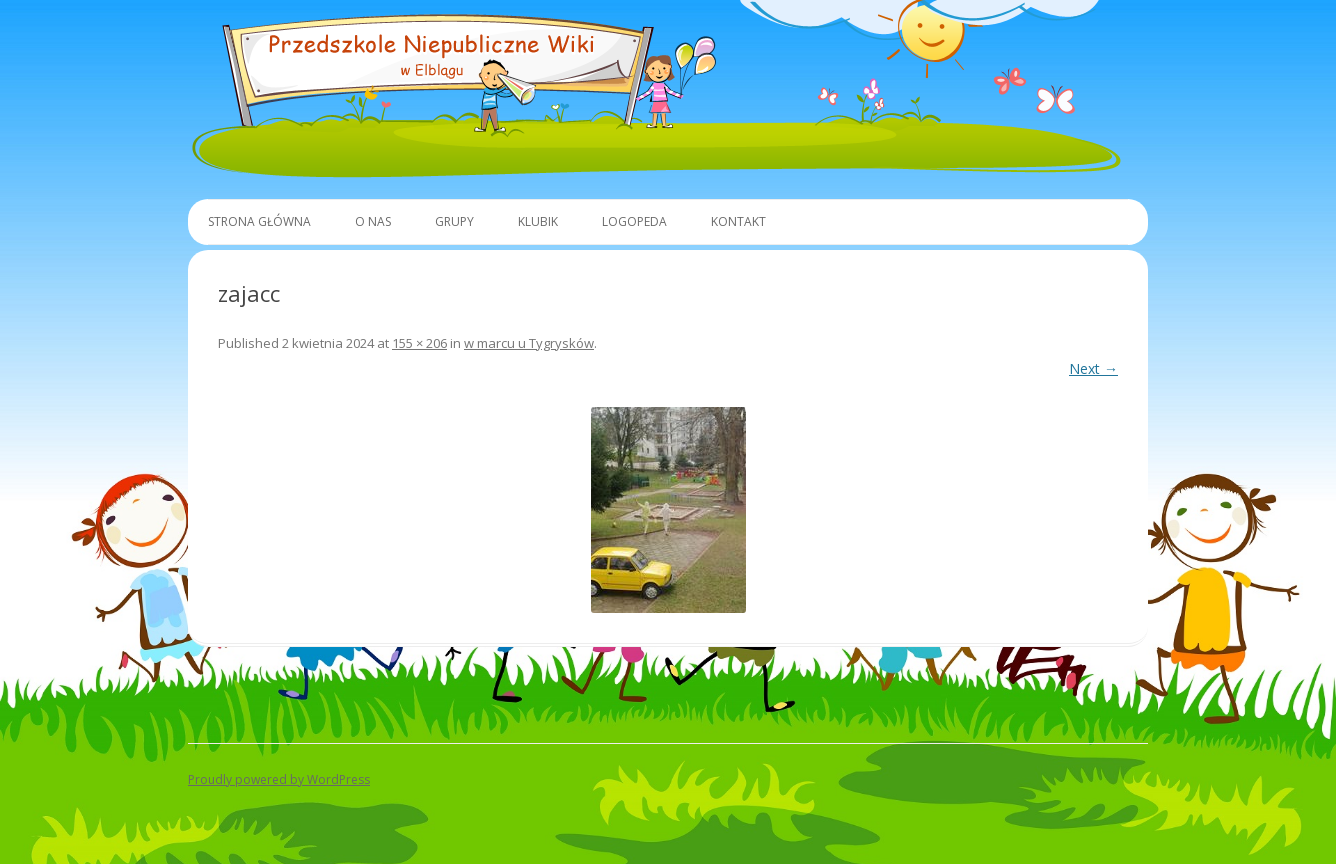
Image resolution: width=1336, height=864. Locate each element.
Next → (1093, 368)
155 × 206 (419, 343)
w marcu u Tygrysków (529, 343)
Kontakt (738, 221)
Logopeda (634, 221)
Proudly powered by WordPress (279, 779)
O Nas (373, 221)
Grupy (454, 221)
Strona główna (259, 221)
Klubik (538, 221)
